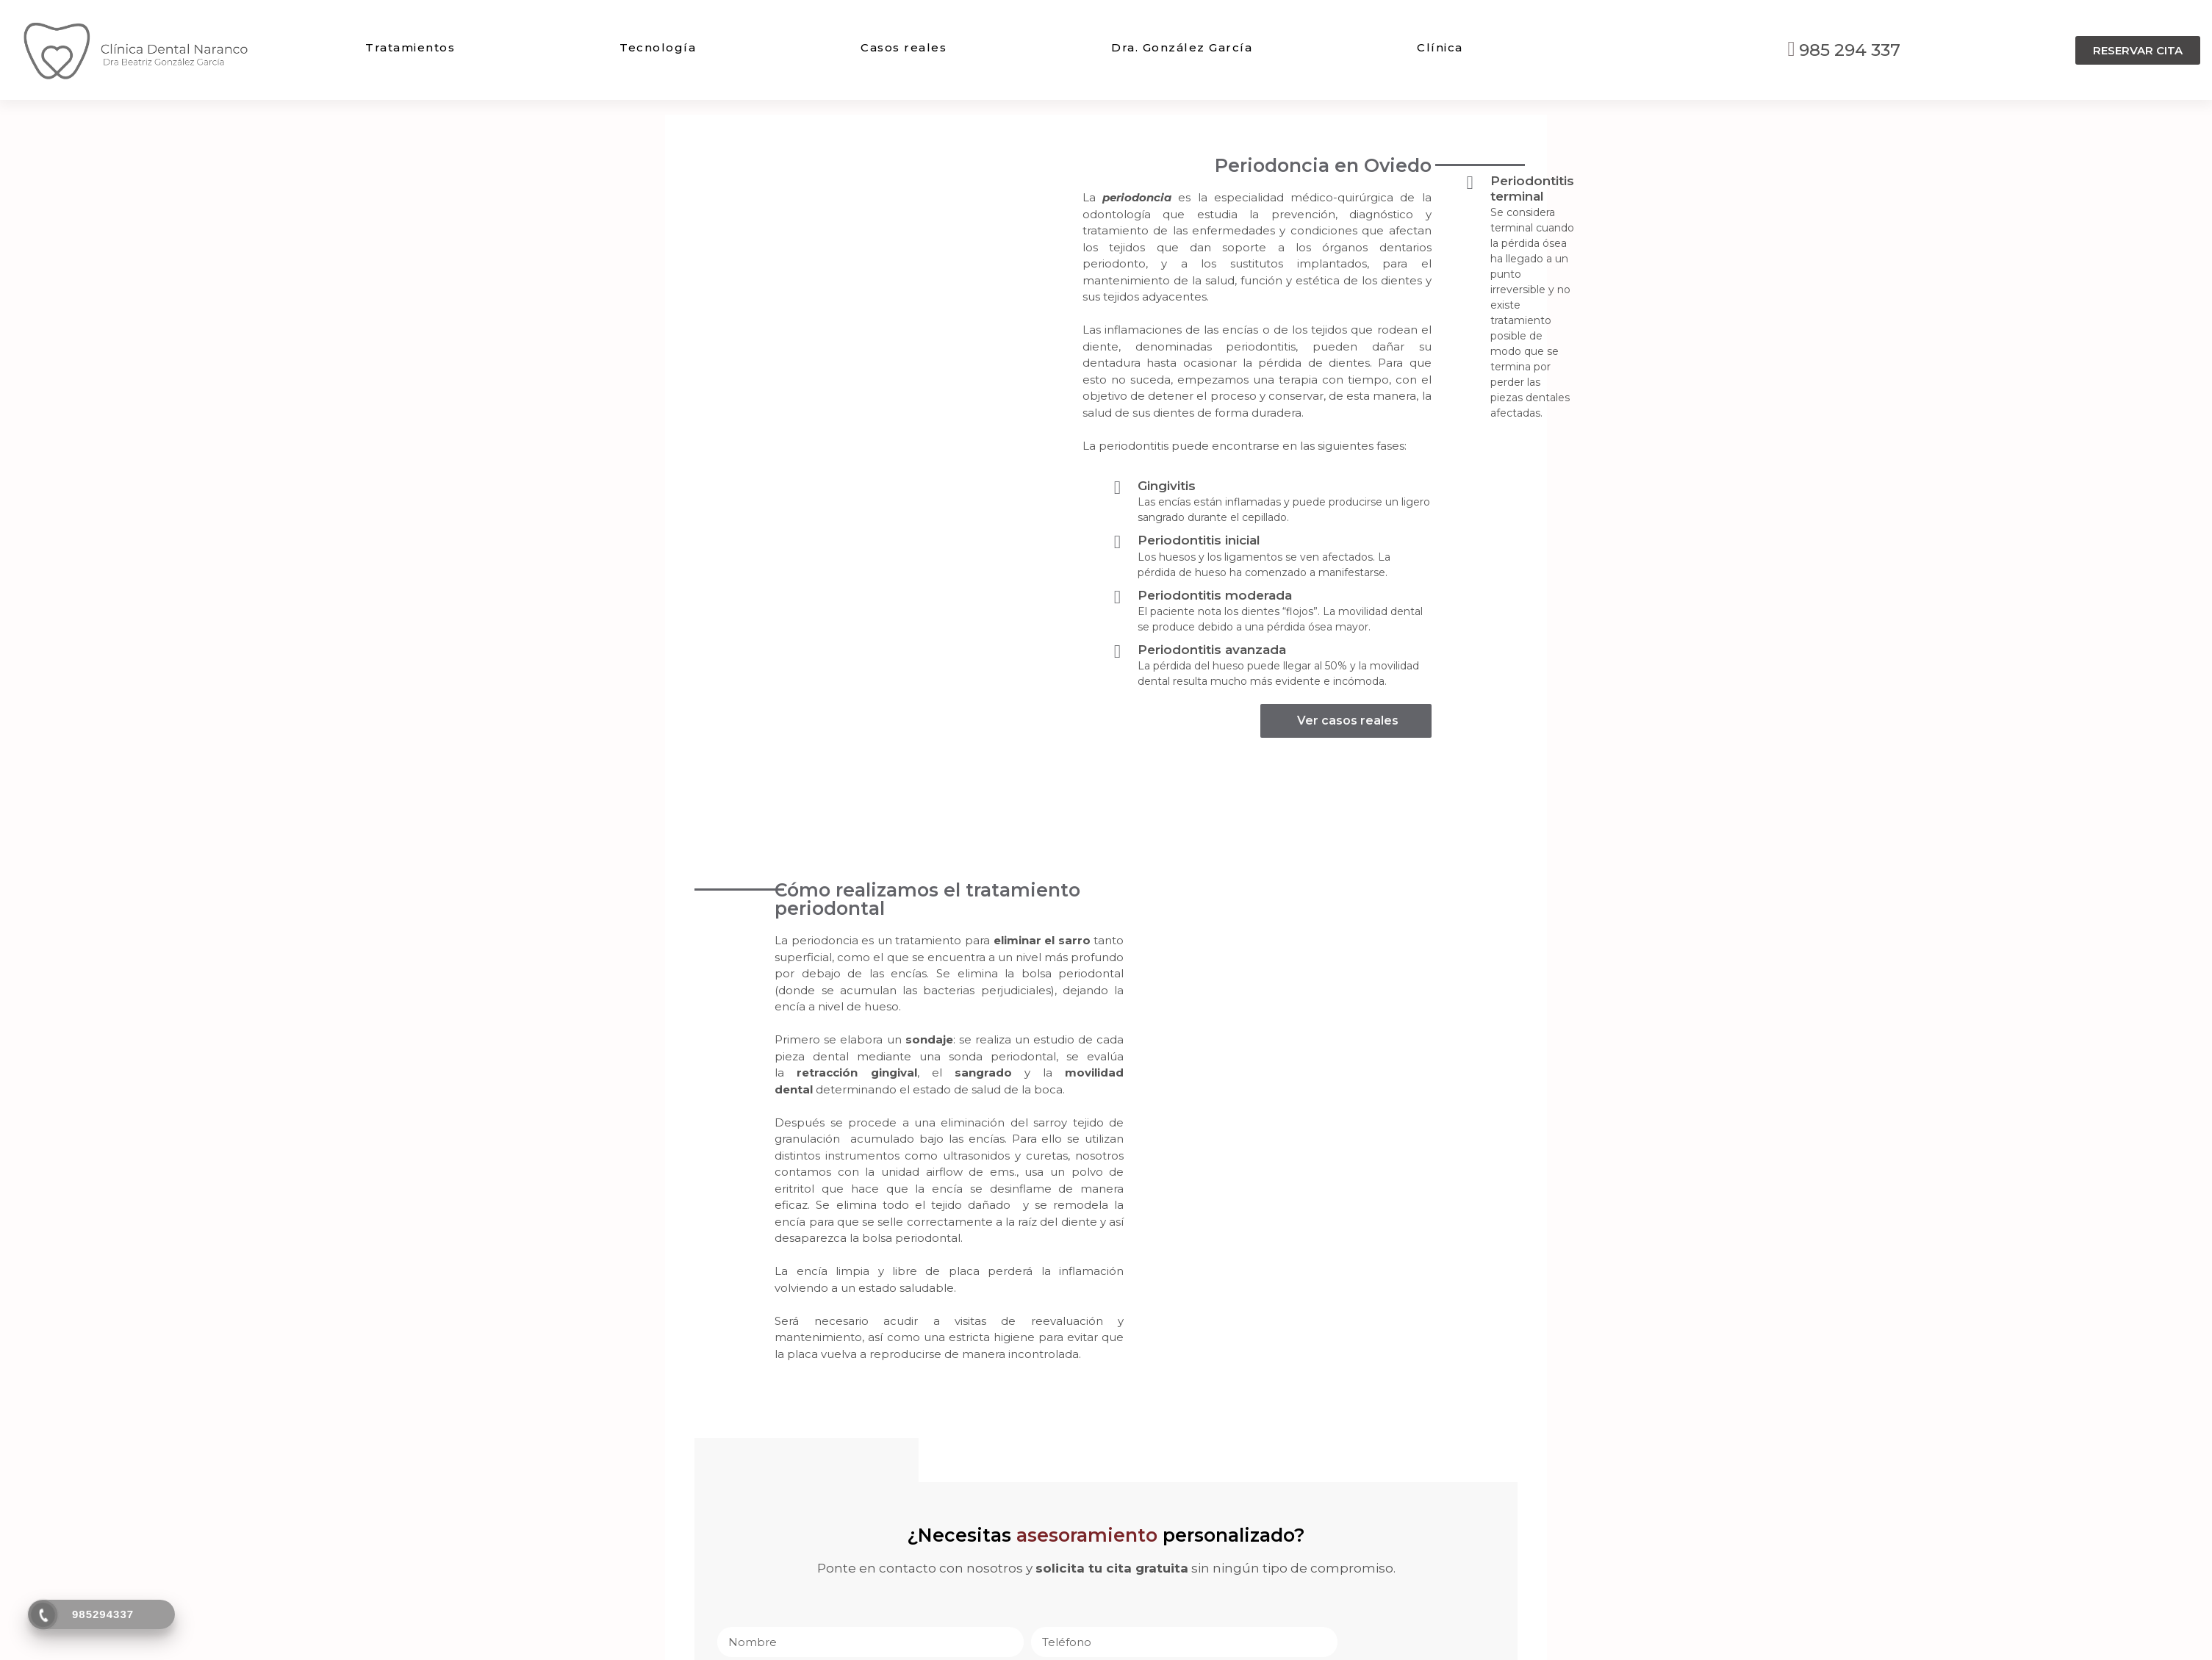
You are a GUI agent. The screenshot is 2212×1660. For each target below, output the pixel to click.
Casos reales (904, 47)
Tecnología (658, 47)
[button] (2137, 50)
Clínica (1440, 47)
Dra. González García (1181, 47)
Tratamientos (410, 47)
